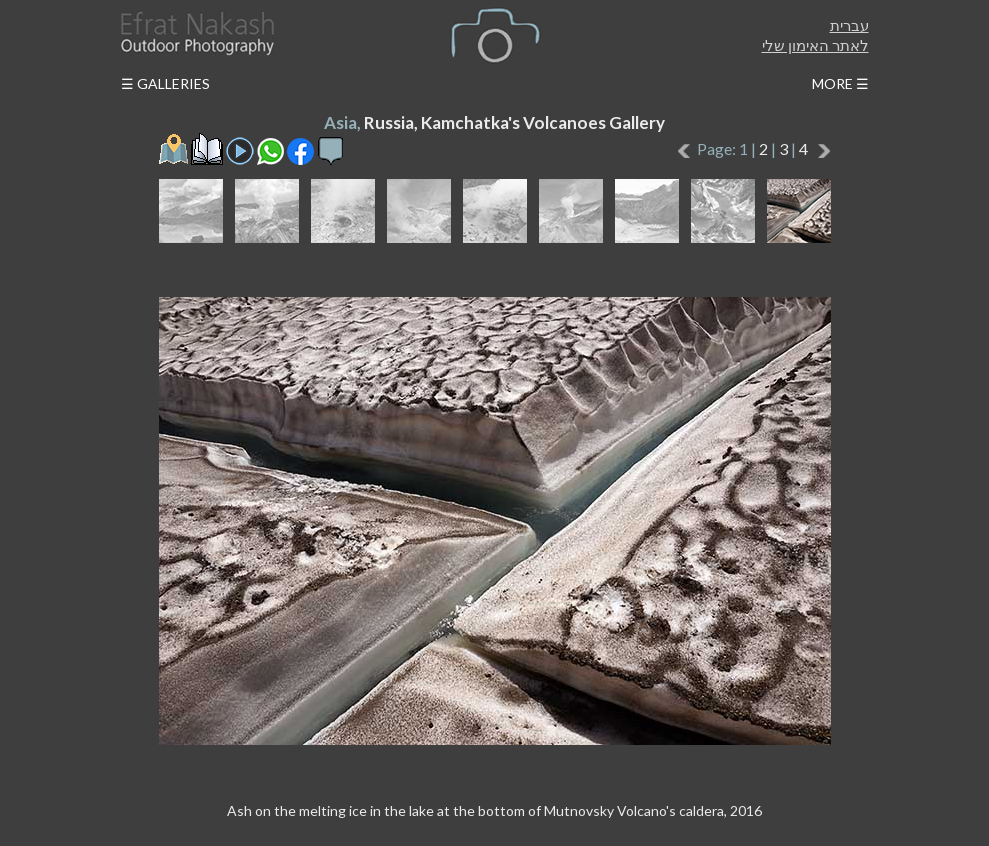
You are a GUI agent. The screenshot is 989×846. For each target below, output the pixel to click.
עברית (849, 25)
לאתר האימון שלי (815, 45)
